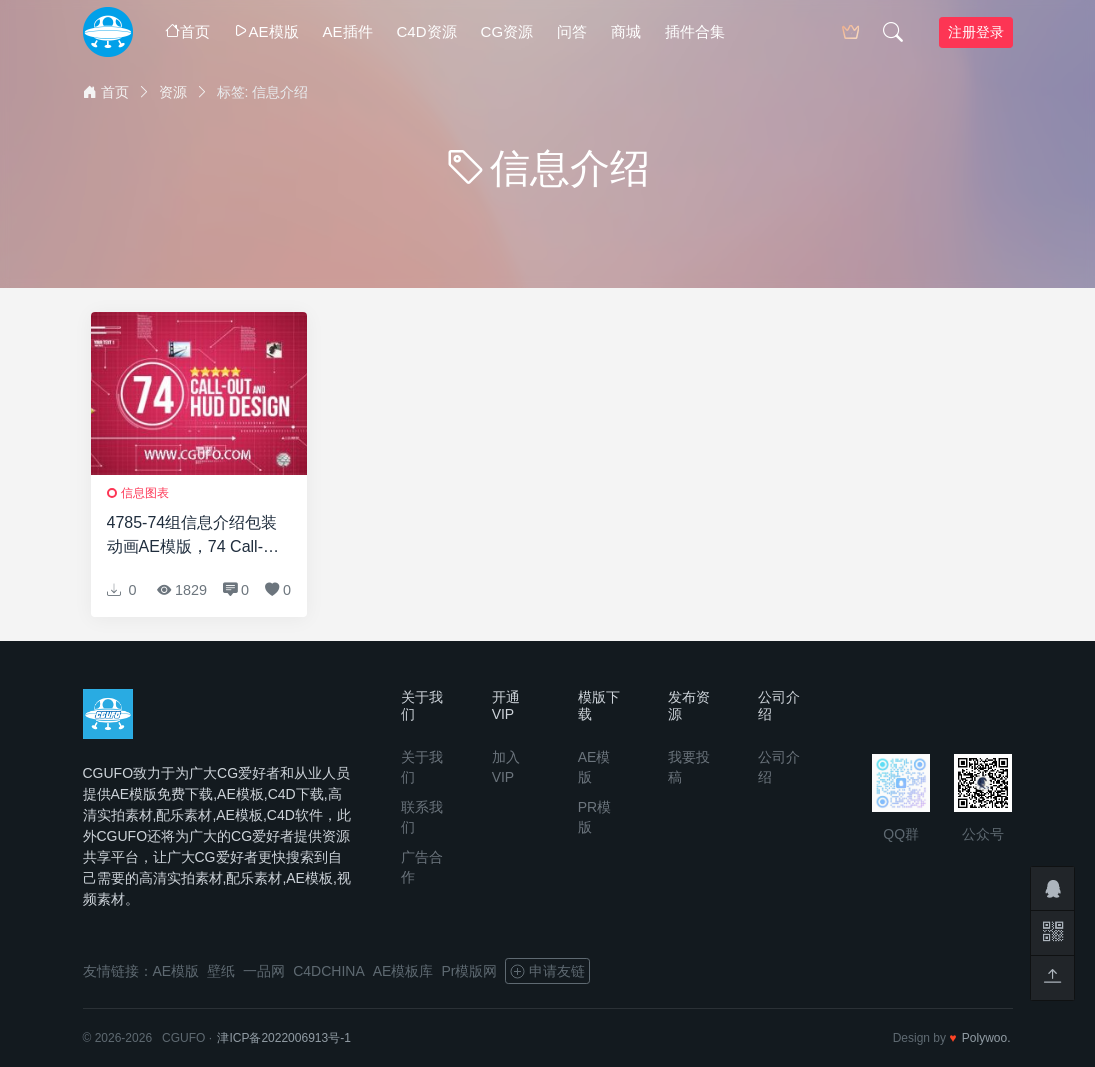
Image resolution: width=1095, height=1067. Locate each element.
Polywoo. (986, 1038)
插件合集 (695, 31)
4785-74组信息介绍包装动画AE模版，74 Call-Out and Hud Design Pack (192, 536)
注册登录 (976, 32)
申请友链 (547, 971)
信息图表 (145, 493)
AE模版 (266, 31)
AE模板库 (403, 971)
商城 (626, 31)
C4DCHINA (329, 971)
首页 (187, 31)
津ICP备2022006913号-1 (283, 1038)
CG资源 (507, 31)
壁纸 (221, 971)
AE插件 (348, 31)
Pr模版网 (469, 971)
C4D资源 (427, 31)
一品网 (264, 971)
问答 (572, 31)
